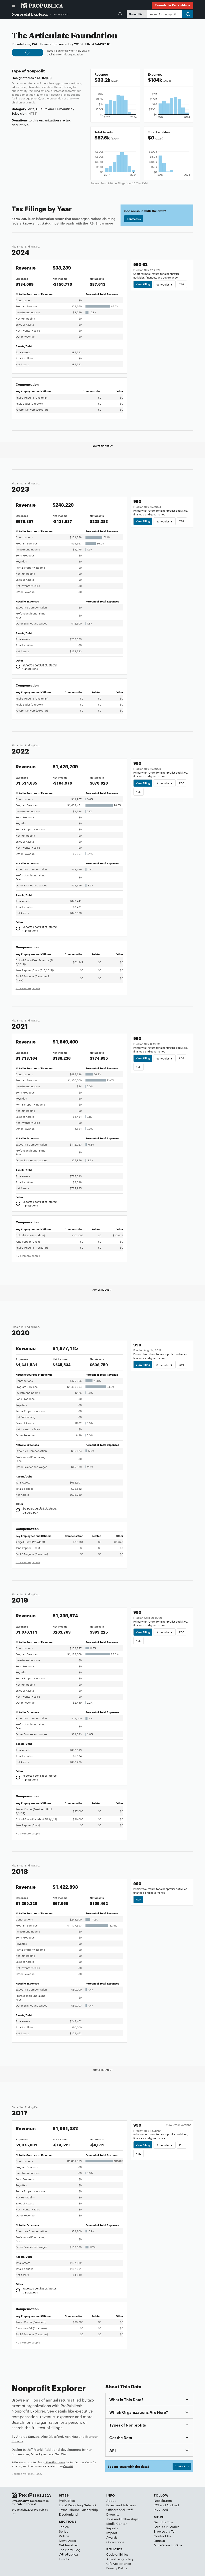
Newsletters (163, 2500)
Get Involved (68, 2545)
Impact (111, 2533)
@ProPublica (68, 2554)
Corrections (115, 2542)
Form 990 (19, 218)
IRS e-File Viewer (55, 2462)
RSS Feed (161, 2510)
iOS (156, 2505)
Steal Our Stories (166, 2527)
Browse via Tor (165, 2531)
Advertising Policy (120, 2559)
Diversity (113, 2514)
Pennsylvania (61, 14)
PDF (181, 783)
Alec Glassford (52, 2436)
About (111, 2500)
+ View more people (28, 988)
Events (64, 2559)
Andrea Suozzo (27, 2436)
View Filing (143, 284)
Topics (64, 2527)
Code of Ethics (117, 2554)
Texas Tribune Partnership (78, 2510)
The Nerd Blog (69, 2550)
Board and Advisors (121, 2505)
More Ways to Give (168, 2545)
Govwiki (68, 2466)
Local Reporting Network (77, 2505)
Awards (112, 2537)
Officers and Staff (119, 2510)
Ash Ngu (71, 2436)
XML (182, 284)
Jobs (109, 2519)
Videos (64, 2536)
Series (63, 2531)
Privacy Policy (116, 2568)
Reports (112, 2528)
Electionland (68, 2514)
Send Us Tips (163, 2522)
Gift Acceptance (118, 2563)
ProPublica (67, 2500)
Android (173, 2505)
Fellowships (130, 2519)
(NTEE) (32, 113)
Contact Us (134, 219)
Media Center (116, 2523)
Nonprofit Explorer (30, 14)
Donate (159, 2540)
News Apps (67, 2540)
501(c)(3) (44, 77)
